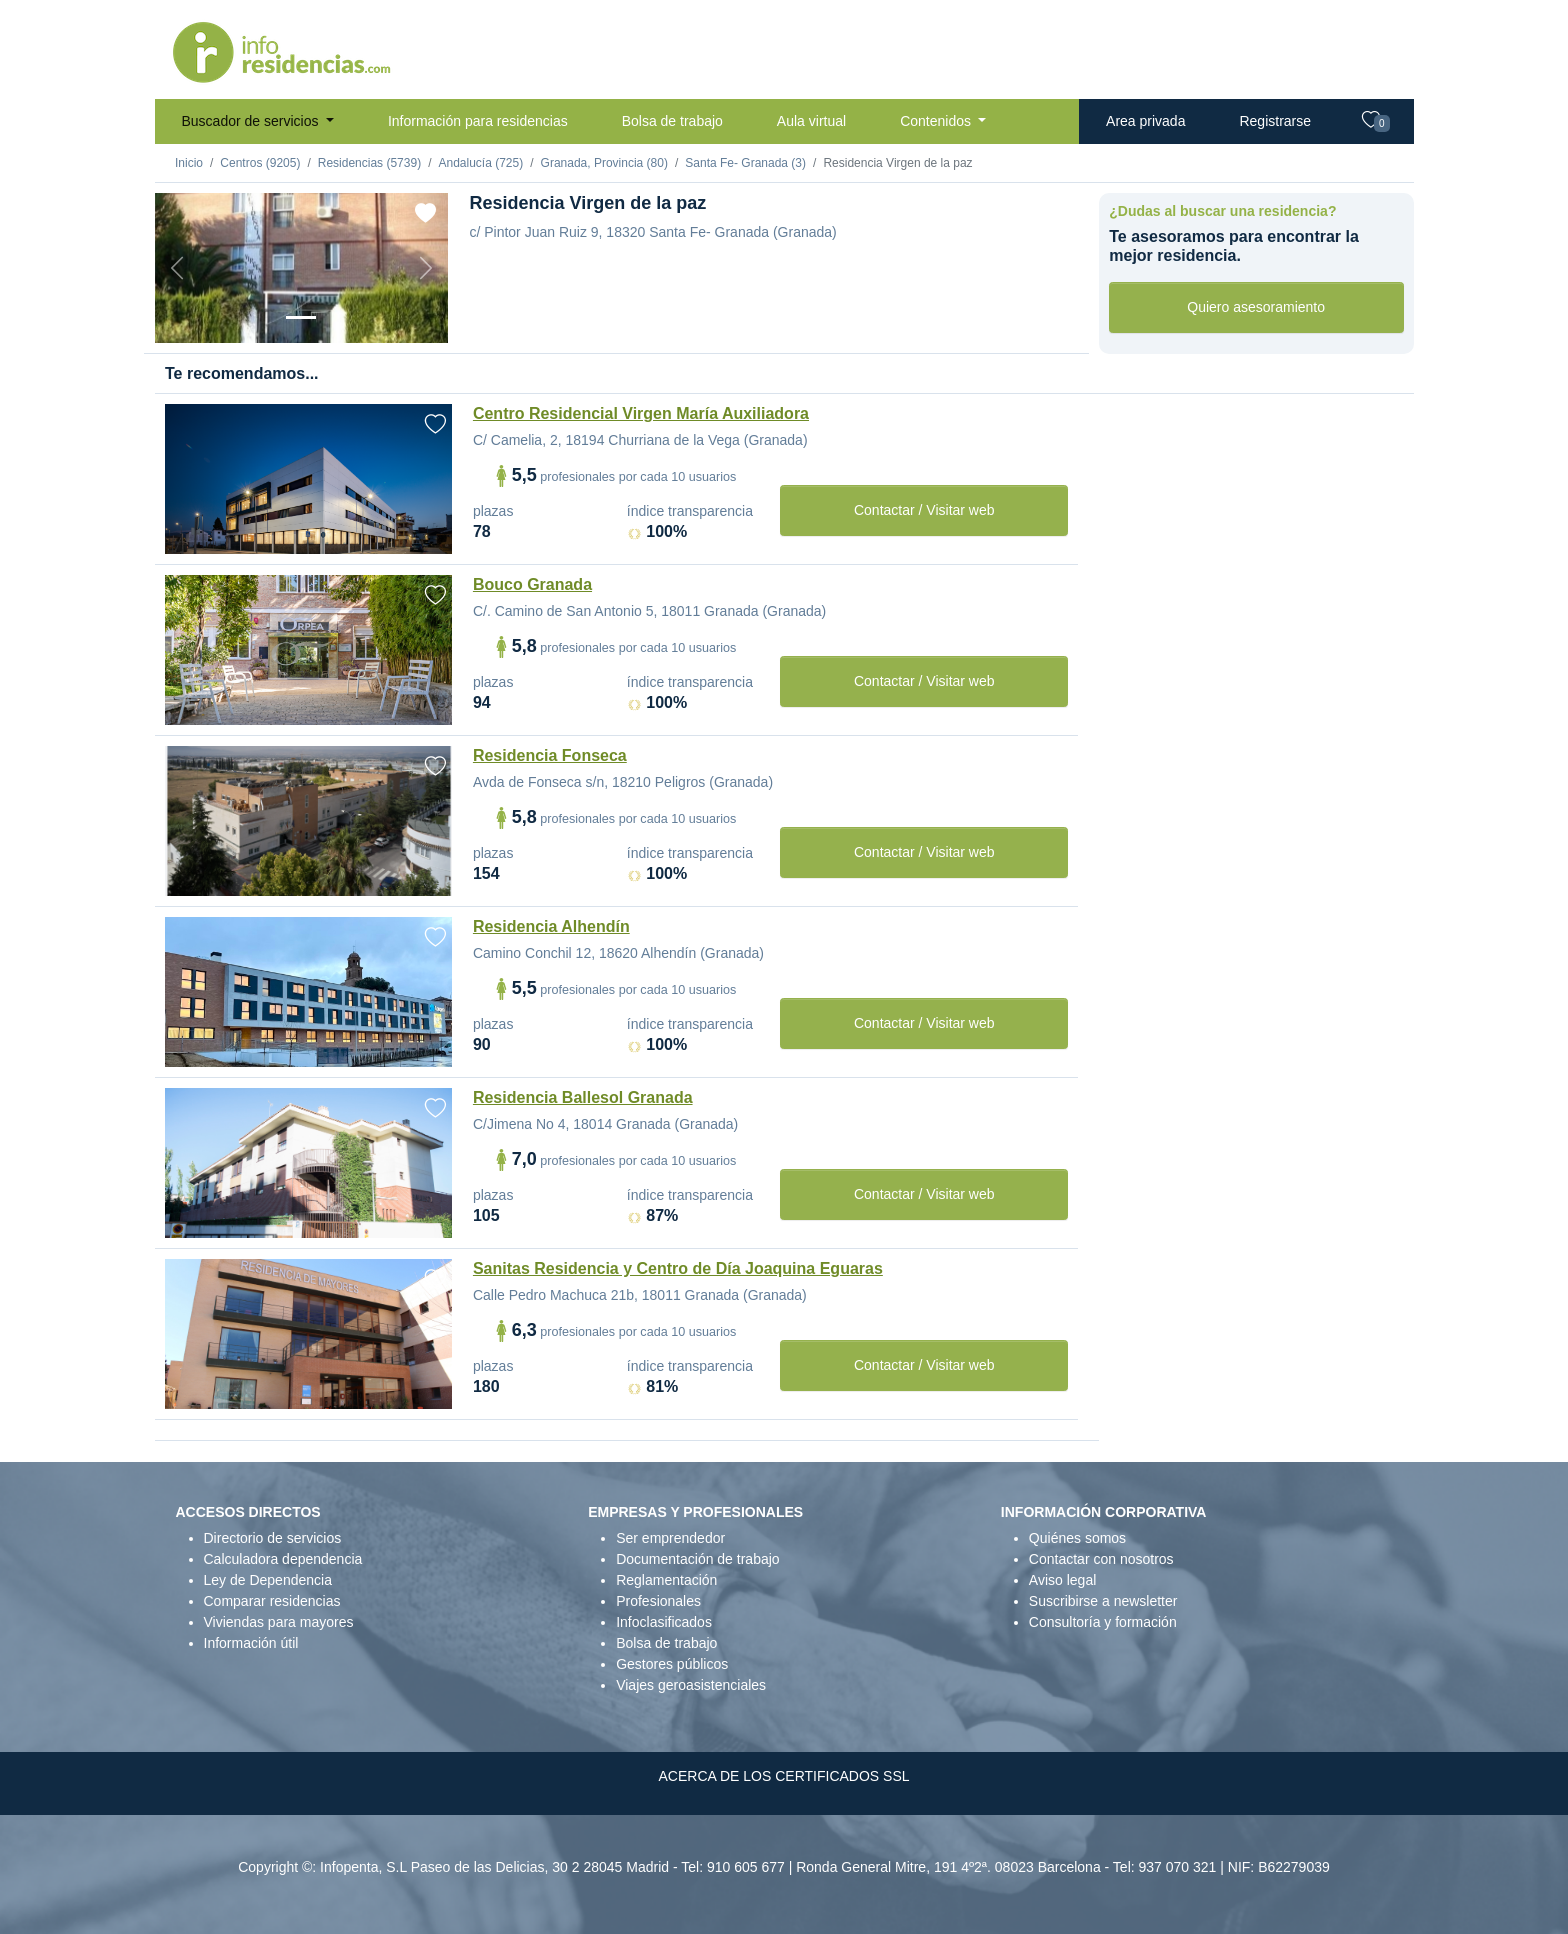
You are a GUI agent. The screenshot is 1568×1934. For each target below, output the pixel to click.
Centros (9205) (260, 163)
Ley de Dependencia (268, 1580)
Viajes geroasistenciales (691, 1685)
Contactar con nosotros (1101, 1559)
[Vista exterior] (301, 317)
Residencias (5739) (369, 163)
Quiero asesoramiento (1256, 307)
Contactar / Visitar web (924, 510)
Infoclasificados (664, 1622)
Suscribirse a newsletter (1103, 1601)
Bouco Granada (532, 584)
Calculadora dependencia (283, 1559)
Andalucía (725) (480, 163)
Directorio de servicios (273, 1538)
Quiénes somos (1077, 1538)
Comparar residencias (272, 1601)
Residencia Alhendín (551, 926)
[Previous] (177, 268)
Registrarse (1275, 121)
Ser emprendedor (670, 1538)
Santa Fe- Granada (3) (745, 163)
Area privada (1145, 121)
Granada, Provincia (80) (604, 163)
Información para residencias (478, 121)
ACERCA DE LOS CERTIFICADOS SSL (783, 1776)
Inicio (189, 163)
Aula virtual (811, 121)
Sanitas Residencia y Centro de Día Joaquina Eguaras (678, 1268)
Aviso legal (1062, 1580)
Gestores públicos (672, 1664)
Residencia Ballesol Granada (583, 1097)
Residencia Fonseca (550, 755)
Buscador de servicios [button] (252, 121)
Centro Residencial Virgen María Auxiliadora (641, 413)
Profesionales (658, 1601)
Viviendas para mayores (279, 1622)
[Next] (426, 268)
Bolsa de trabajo (672, 121)
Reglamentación (666, 1580)
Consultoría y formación (1103, 1622)
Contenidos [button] (937, 121)
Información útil (251, 1643)
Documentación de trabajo (697, 1559)
